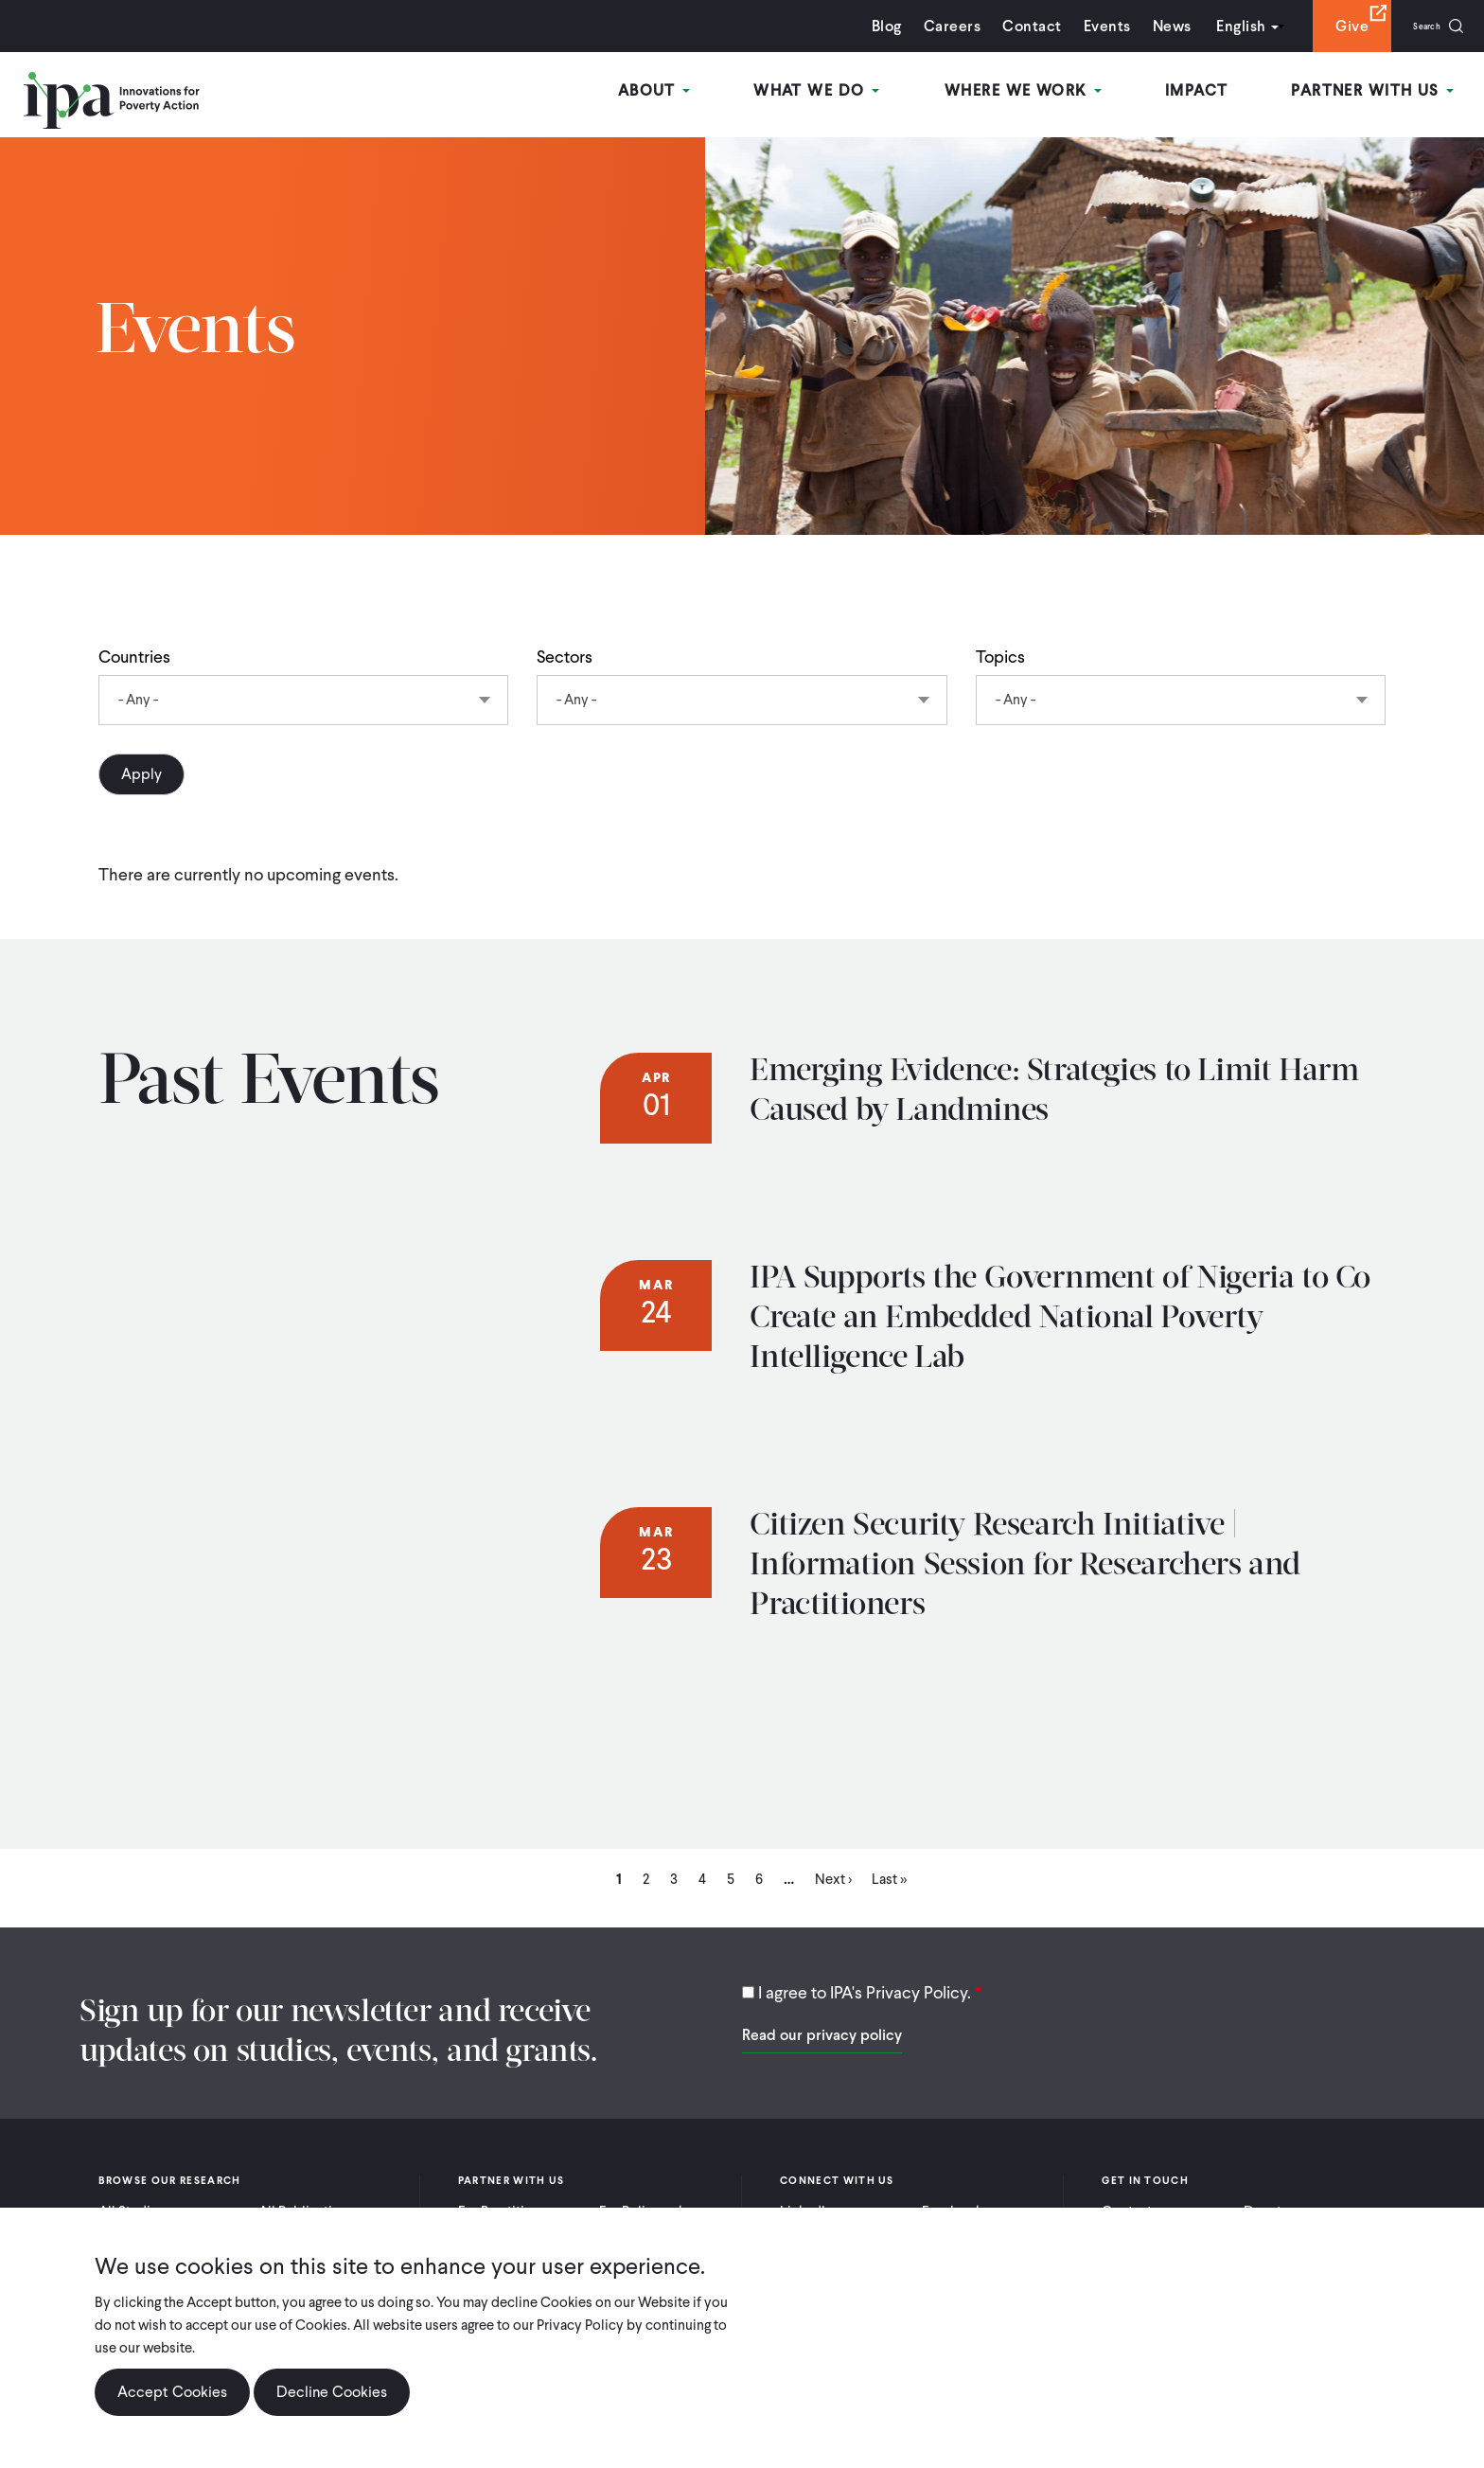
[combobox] (303, 700)
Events (1083, 26)
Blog (864, 26)
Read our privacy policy (822, 2035)
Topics (1000, 657)
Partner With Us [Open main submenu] (1379, 93)
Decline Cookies (331, 2392)
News (1148, 26)
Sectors (564, 657)
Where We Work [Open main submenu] (1042, 93)
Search (1415, 26)
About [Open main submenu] (688, 93)
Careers (929, 26)
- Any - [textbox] (138, 700)
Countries (134, 657)
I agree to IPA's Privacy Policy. (864, 1992)
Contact (1009, 26)
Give (1329, 26)
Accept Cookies (172, 2392)
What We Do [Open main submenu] (844, 93)
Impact (1209, 93)
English (1218, 26)
